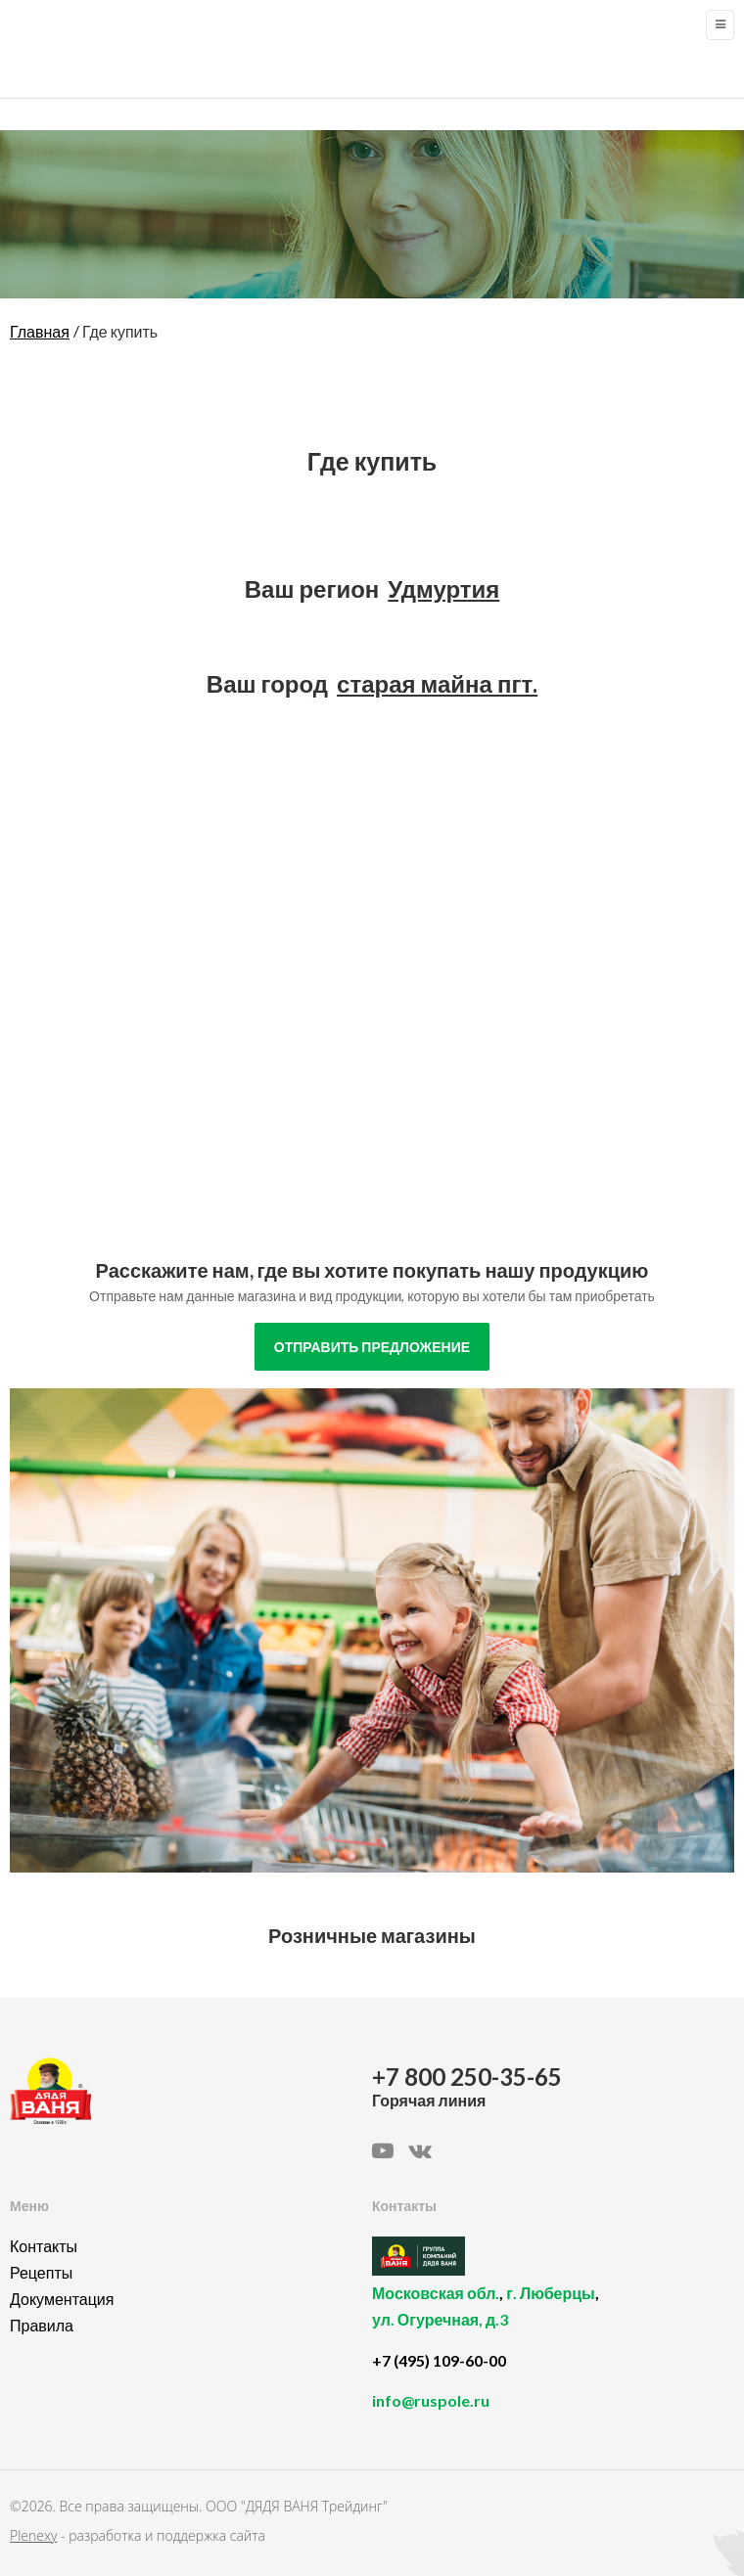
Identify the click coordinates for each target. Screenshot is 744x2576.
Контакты (43, 2246)
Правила (41, 2325)
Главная (40, 331)
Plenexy (33, 2535)
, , (548, 2317)
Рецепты (41, 2272)
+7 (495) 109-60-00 (439, 2360)
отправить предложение (372, 1346)
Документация (62, 2298)
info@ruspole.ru (430, 2400)
